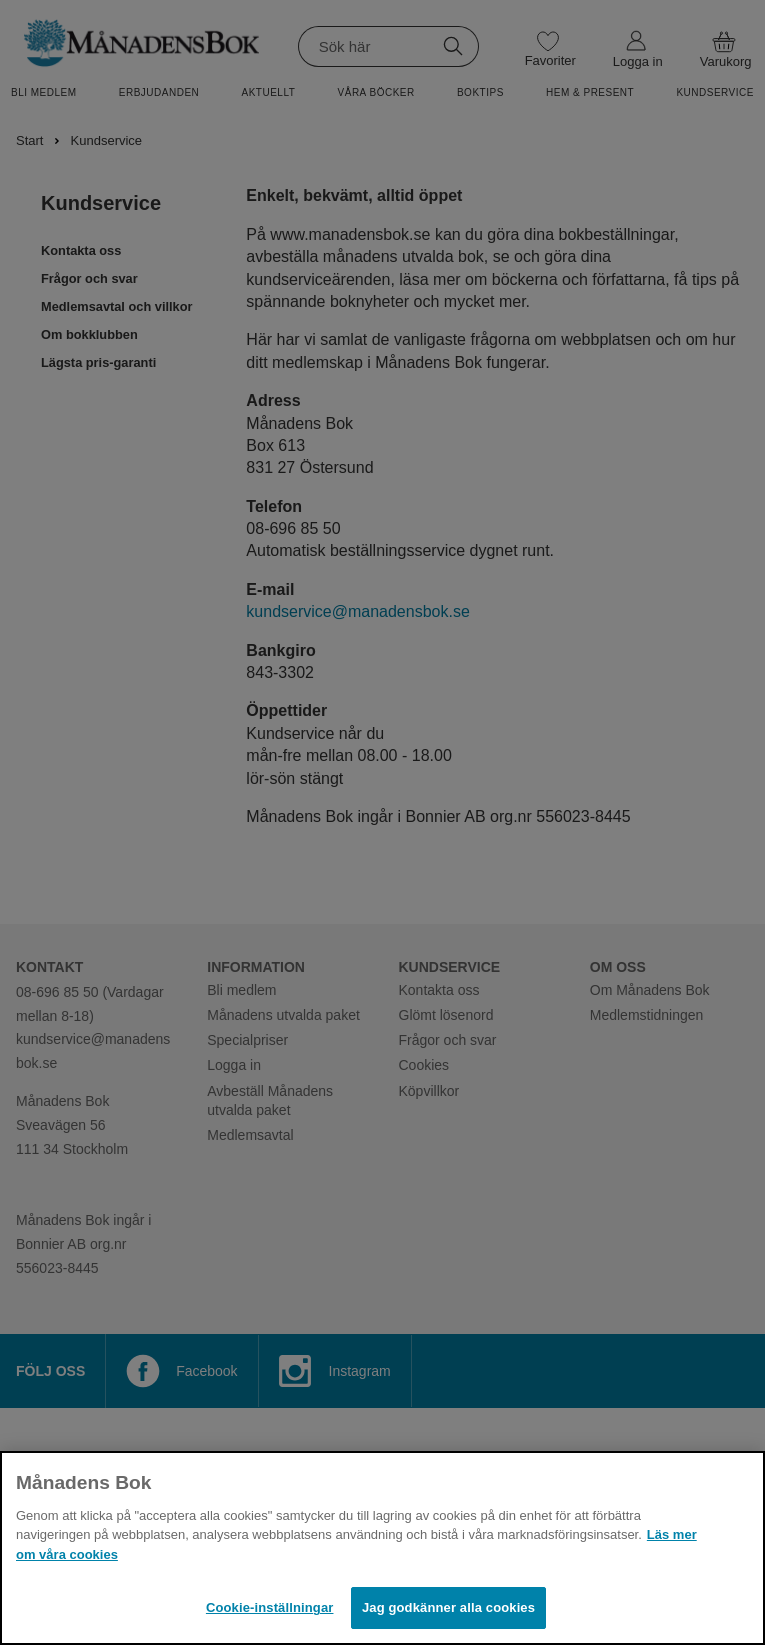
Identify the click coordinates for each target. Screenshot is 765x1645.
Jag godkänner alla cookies (448, 1607)
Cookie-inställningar (270, 1607)
